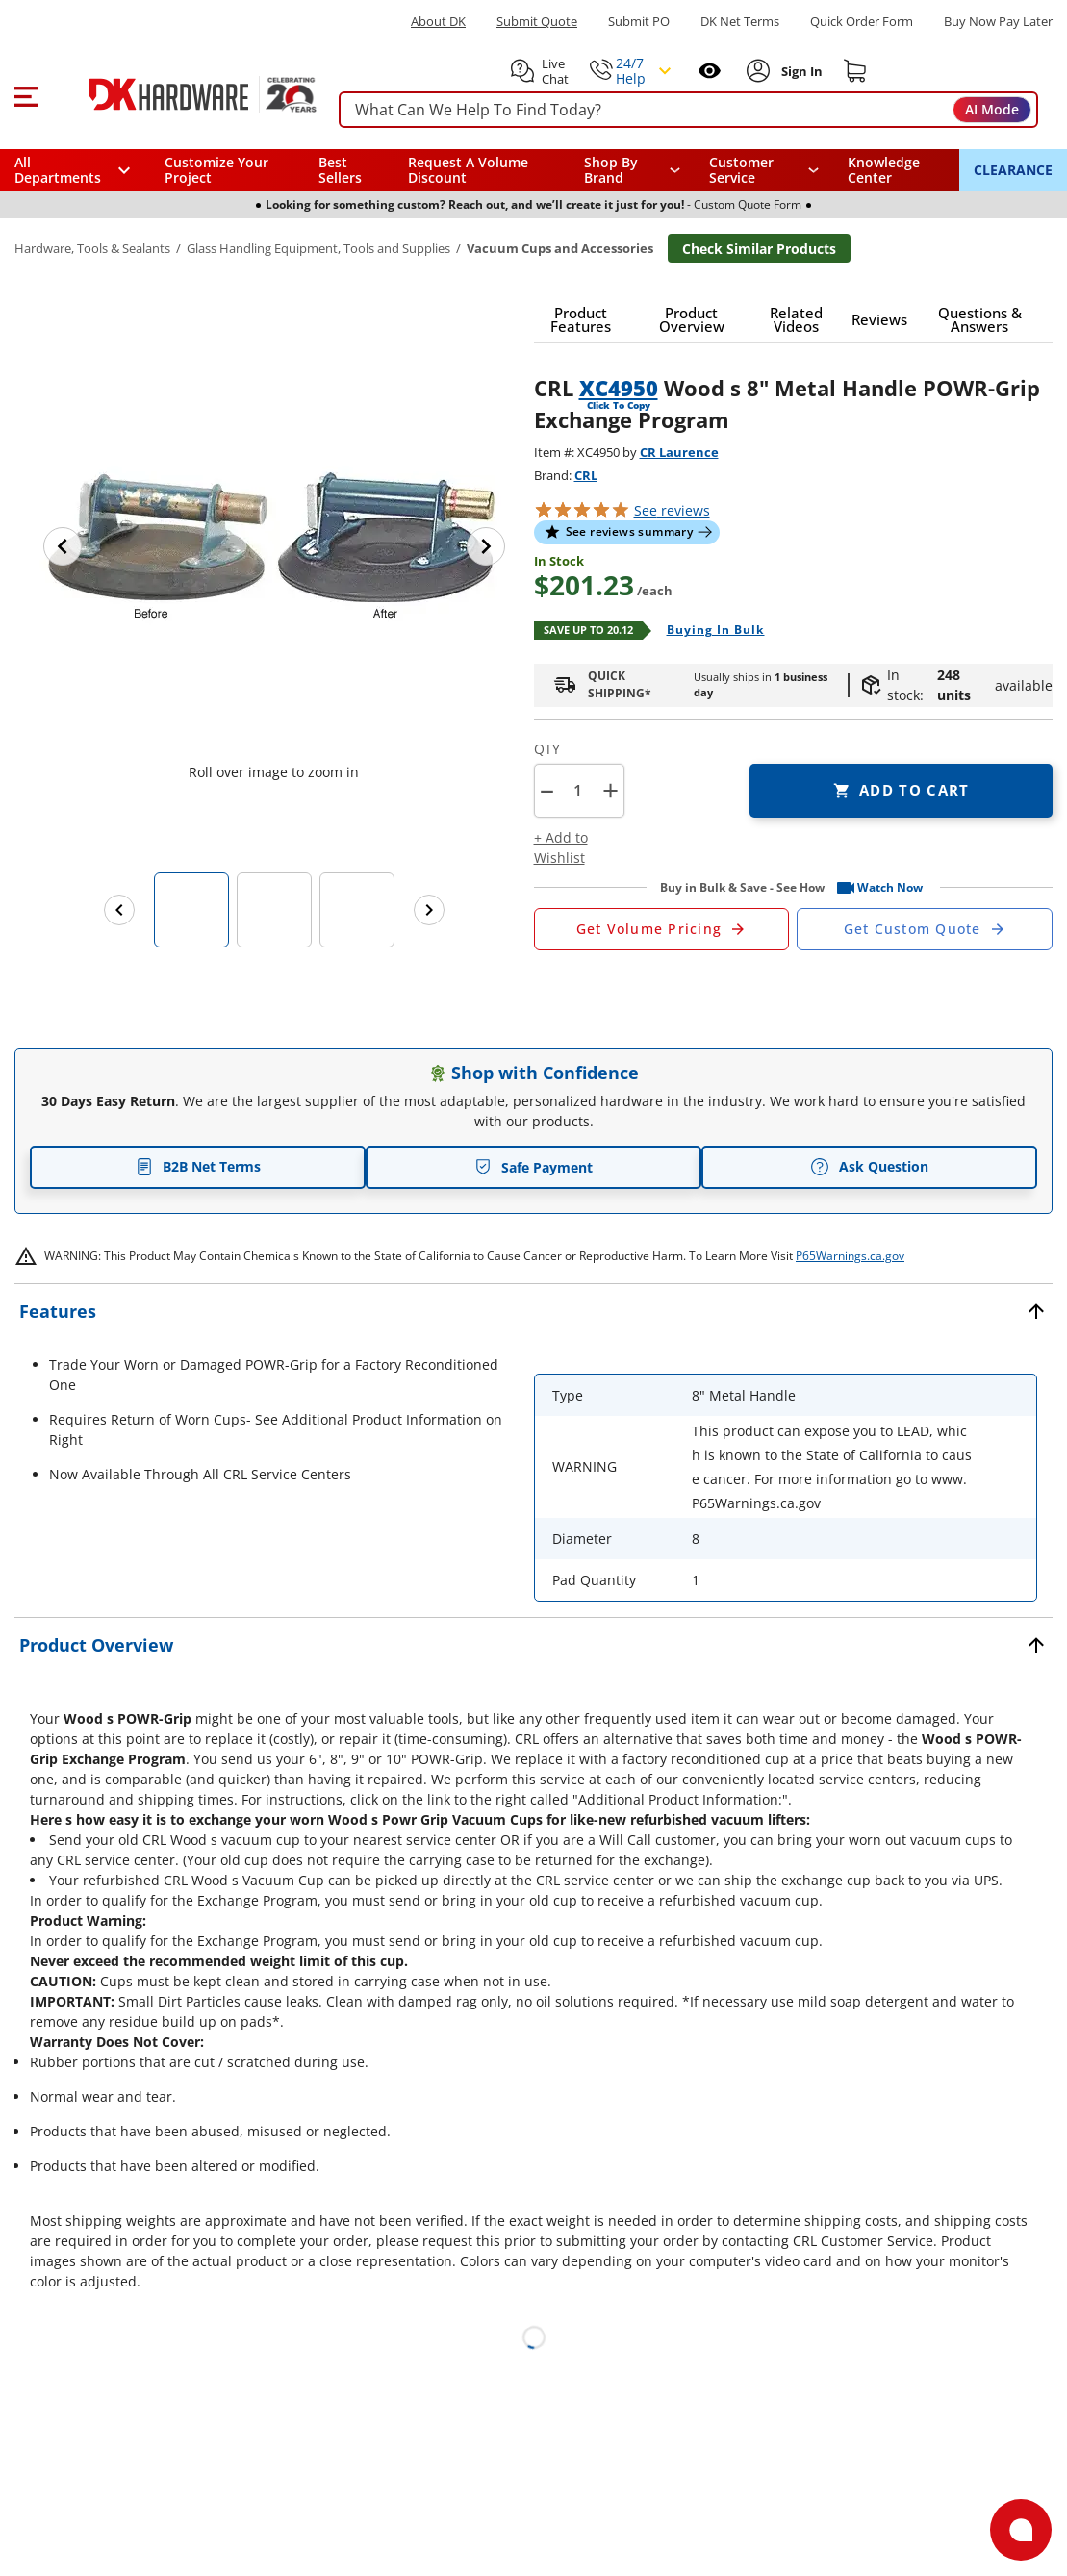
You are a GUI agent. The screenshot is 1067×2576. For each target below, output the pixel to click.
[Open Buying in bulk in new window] (708, 631)
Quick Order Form (861, 21)
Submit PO (639, 21)
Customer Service (741, 170)
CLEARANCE (1013, 170)
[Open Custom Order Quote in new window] (925, 929)
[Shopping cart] (855, 71)
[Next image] (486, 546)
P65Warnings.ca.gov (850, 1256)
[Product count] (578, 790)
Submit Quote (536, 21)
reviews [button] (672, 510)
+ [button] (610, 790)
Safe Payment (533, 1167)
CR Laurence (679, 452)
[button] (25, 94)
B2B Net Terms (198, 1166)
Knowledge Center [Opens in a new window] (884, 170)
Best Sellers (340, 170)
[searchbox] (688, 110)
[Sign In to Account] (800, 71)
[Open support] (1021, 2530)
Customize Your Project (216, 170)
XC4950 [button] (618, 387)
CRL (585, 475)
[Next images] (429, 910)
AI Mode (992, 109)
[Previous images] (119, 910)
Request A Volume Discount (468, 170)
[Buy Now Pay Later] (998, 21)
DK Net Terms (739, 21)
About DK (438, 21)
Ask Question (869, 1166)
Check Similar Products (759, 249)
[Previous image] (62, 546)
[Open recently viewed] (710, 71)
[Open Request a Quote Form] (662, 929)
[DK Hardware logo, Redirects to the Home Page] (181, 94)
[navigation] (764, 170)
